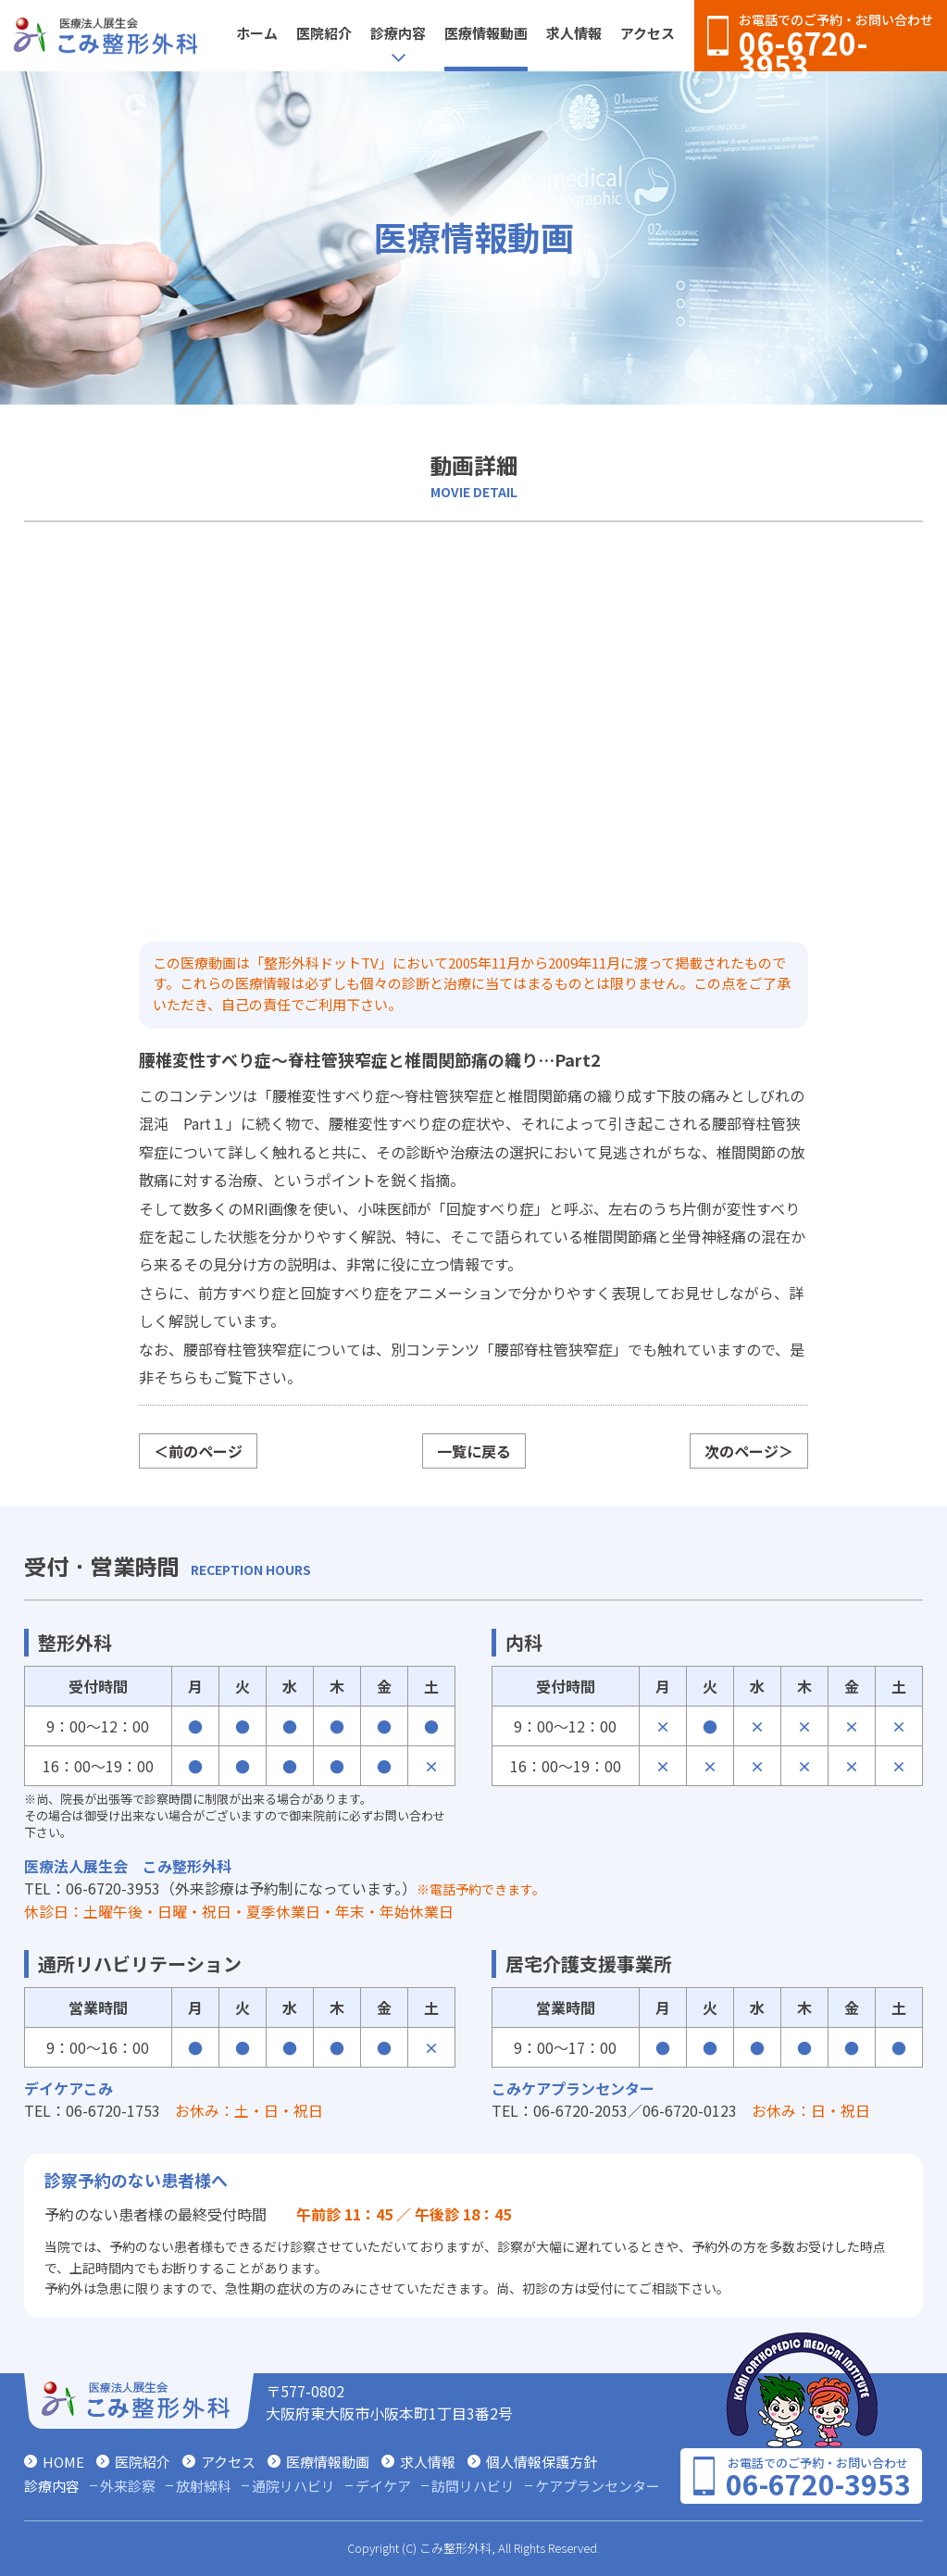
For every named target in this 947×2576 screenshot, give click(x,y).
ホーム (257, 33)
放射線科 (203, 2486)
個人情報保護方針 (541, 2462)
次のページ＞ (748, 1451)
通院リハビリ (293, 2486)
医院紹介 (324, 33)
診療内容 (398, 33)
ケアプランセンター (597, 2486)
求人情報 (574, 33)
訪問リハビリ (473, 2486)
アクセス (647, 33)
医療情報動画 (486, 33)
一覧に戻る (474, 1451)
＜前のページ (198, 1451)
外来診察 (128, 2486)
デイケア (383, 2486)
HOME (63, 2462)
